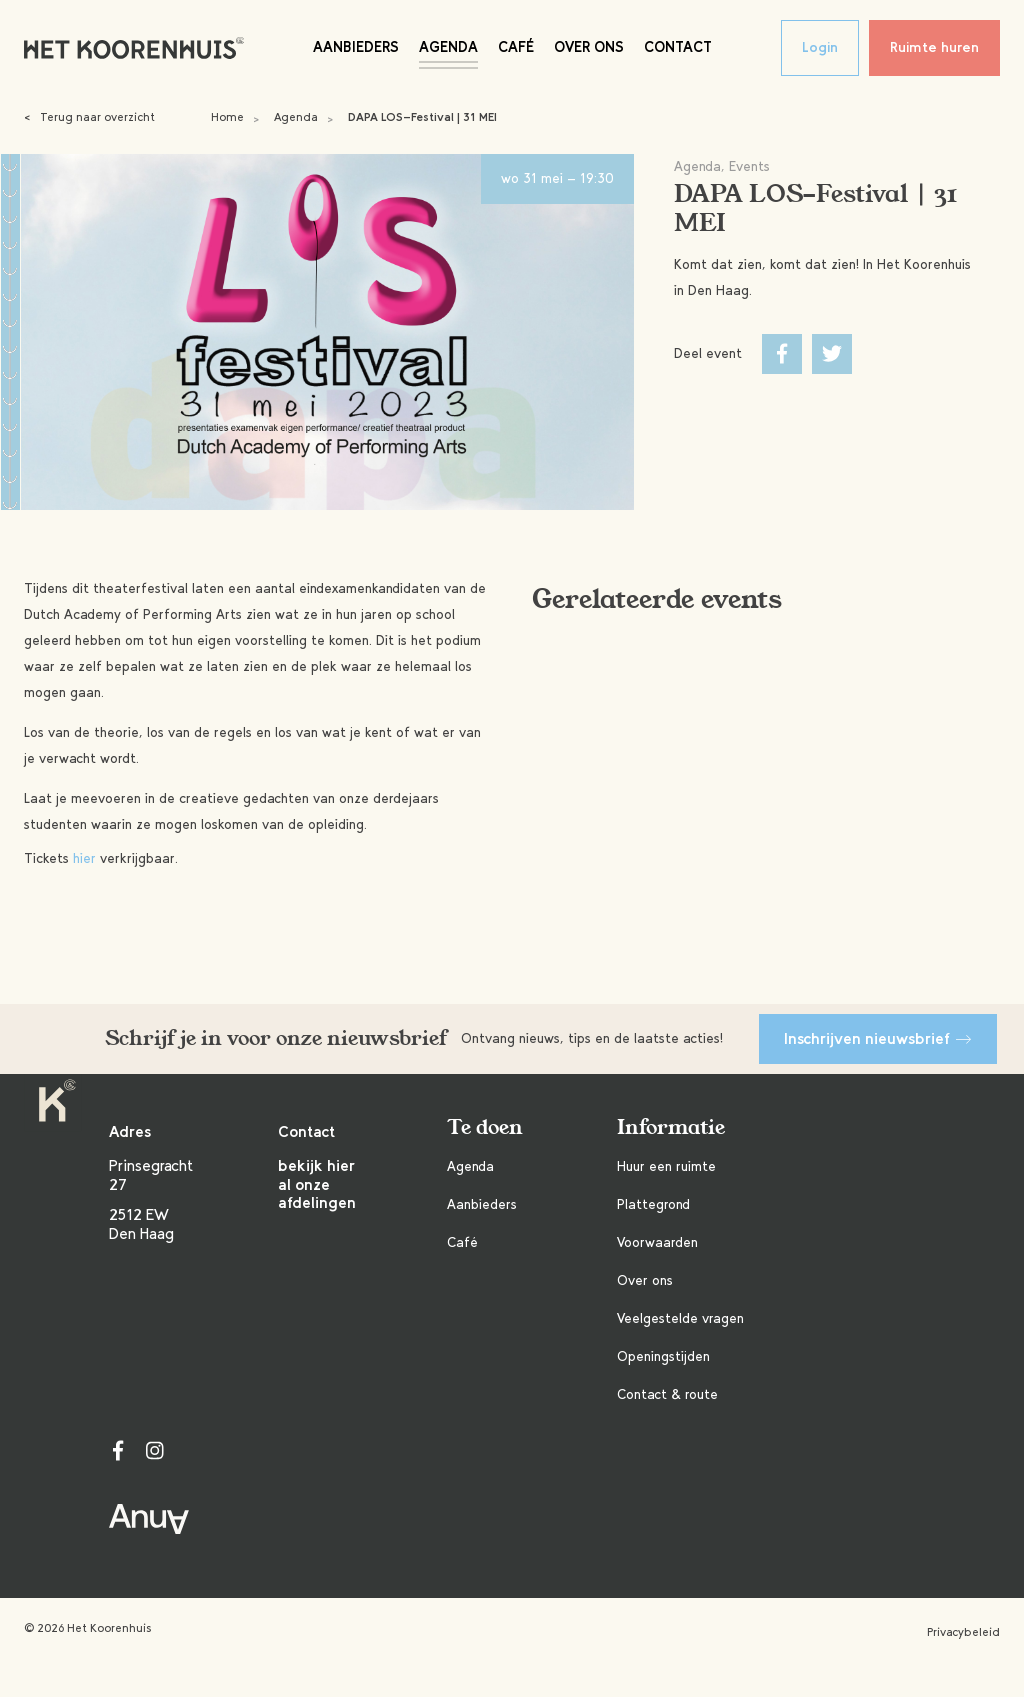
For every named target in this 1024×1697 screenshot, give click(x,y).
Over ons (589, 47)
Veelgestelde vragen (680, 1318)
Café (516, 47)
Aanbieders (356, 47)
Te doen (485, 1127)
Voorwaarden (657, 1242)
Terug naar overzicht (89, 117)
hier (84, 858)
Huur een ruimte (666, 1166)
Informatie (671, 1127)
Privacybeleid (963, 1632)
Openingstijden (663, 1356)
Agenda (448, 47)
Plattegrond (653, 1204)
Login (820, 47)
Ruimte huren (934, 47)
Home (227, 117)
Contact (678, 47)
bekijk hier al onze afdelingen (317, 1184)
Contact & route (667, 1394)
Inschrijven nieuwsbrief (878, 1038)
